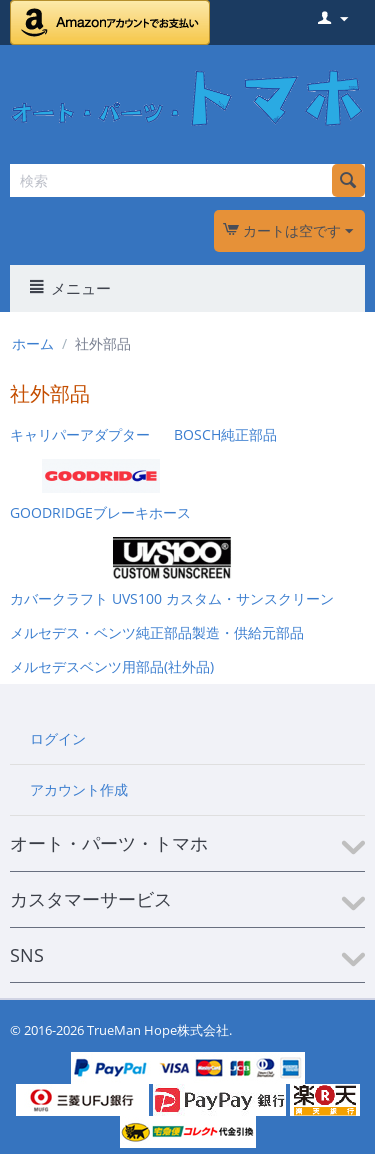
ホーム (33, 343)
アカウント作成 (79, 789)
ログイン (58, 738)
